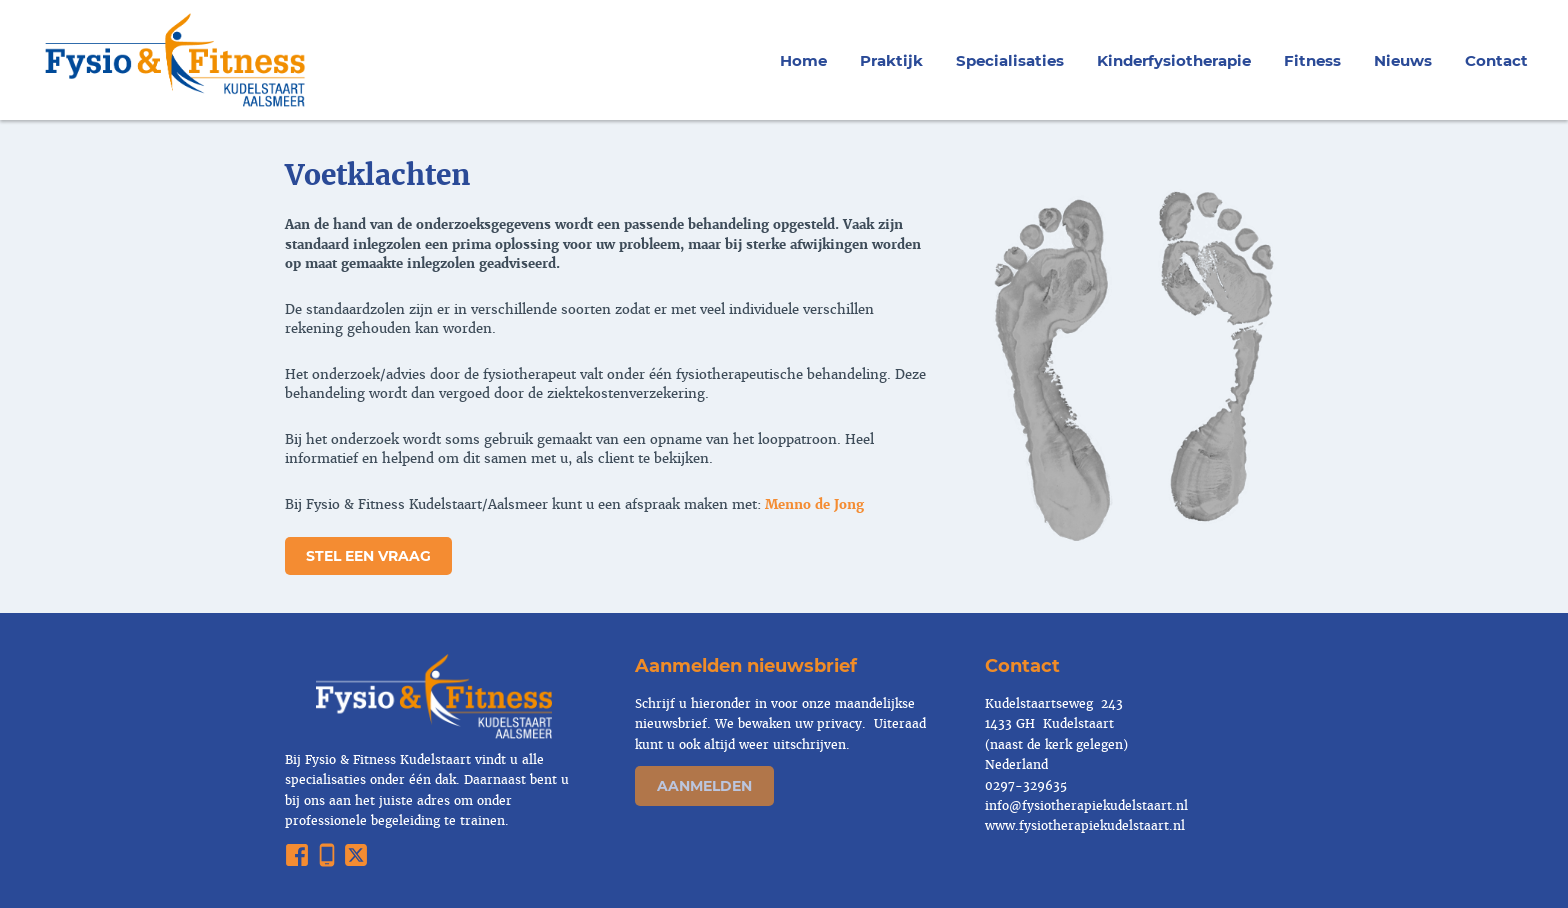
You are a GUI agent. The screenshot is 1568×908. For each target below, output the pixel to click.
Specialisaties (1010, 60)
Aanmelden (704, 786)
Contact (1496, 60)
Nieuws (1403, 60)
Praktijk (891, 60)
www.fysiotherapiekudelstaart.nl (1085, 826)
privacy (837, 724)
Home (803, 60)
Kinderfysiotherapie (1174, 60)
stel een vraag (368, 556)
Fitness (1312, 60)
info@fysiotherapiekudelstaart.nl (1086, 806)
